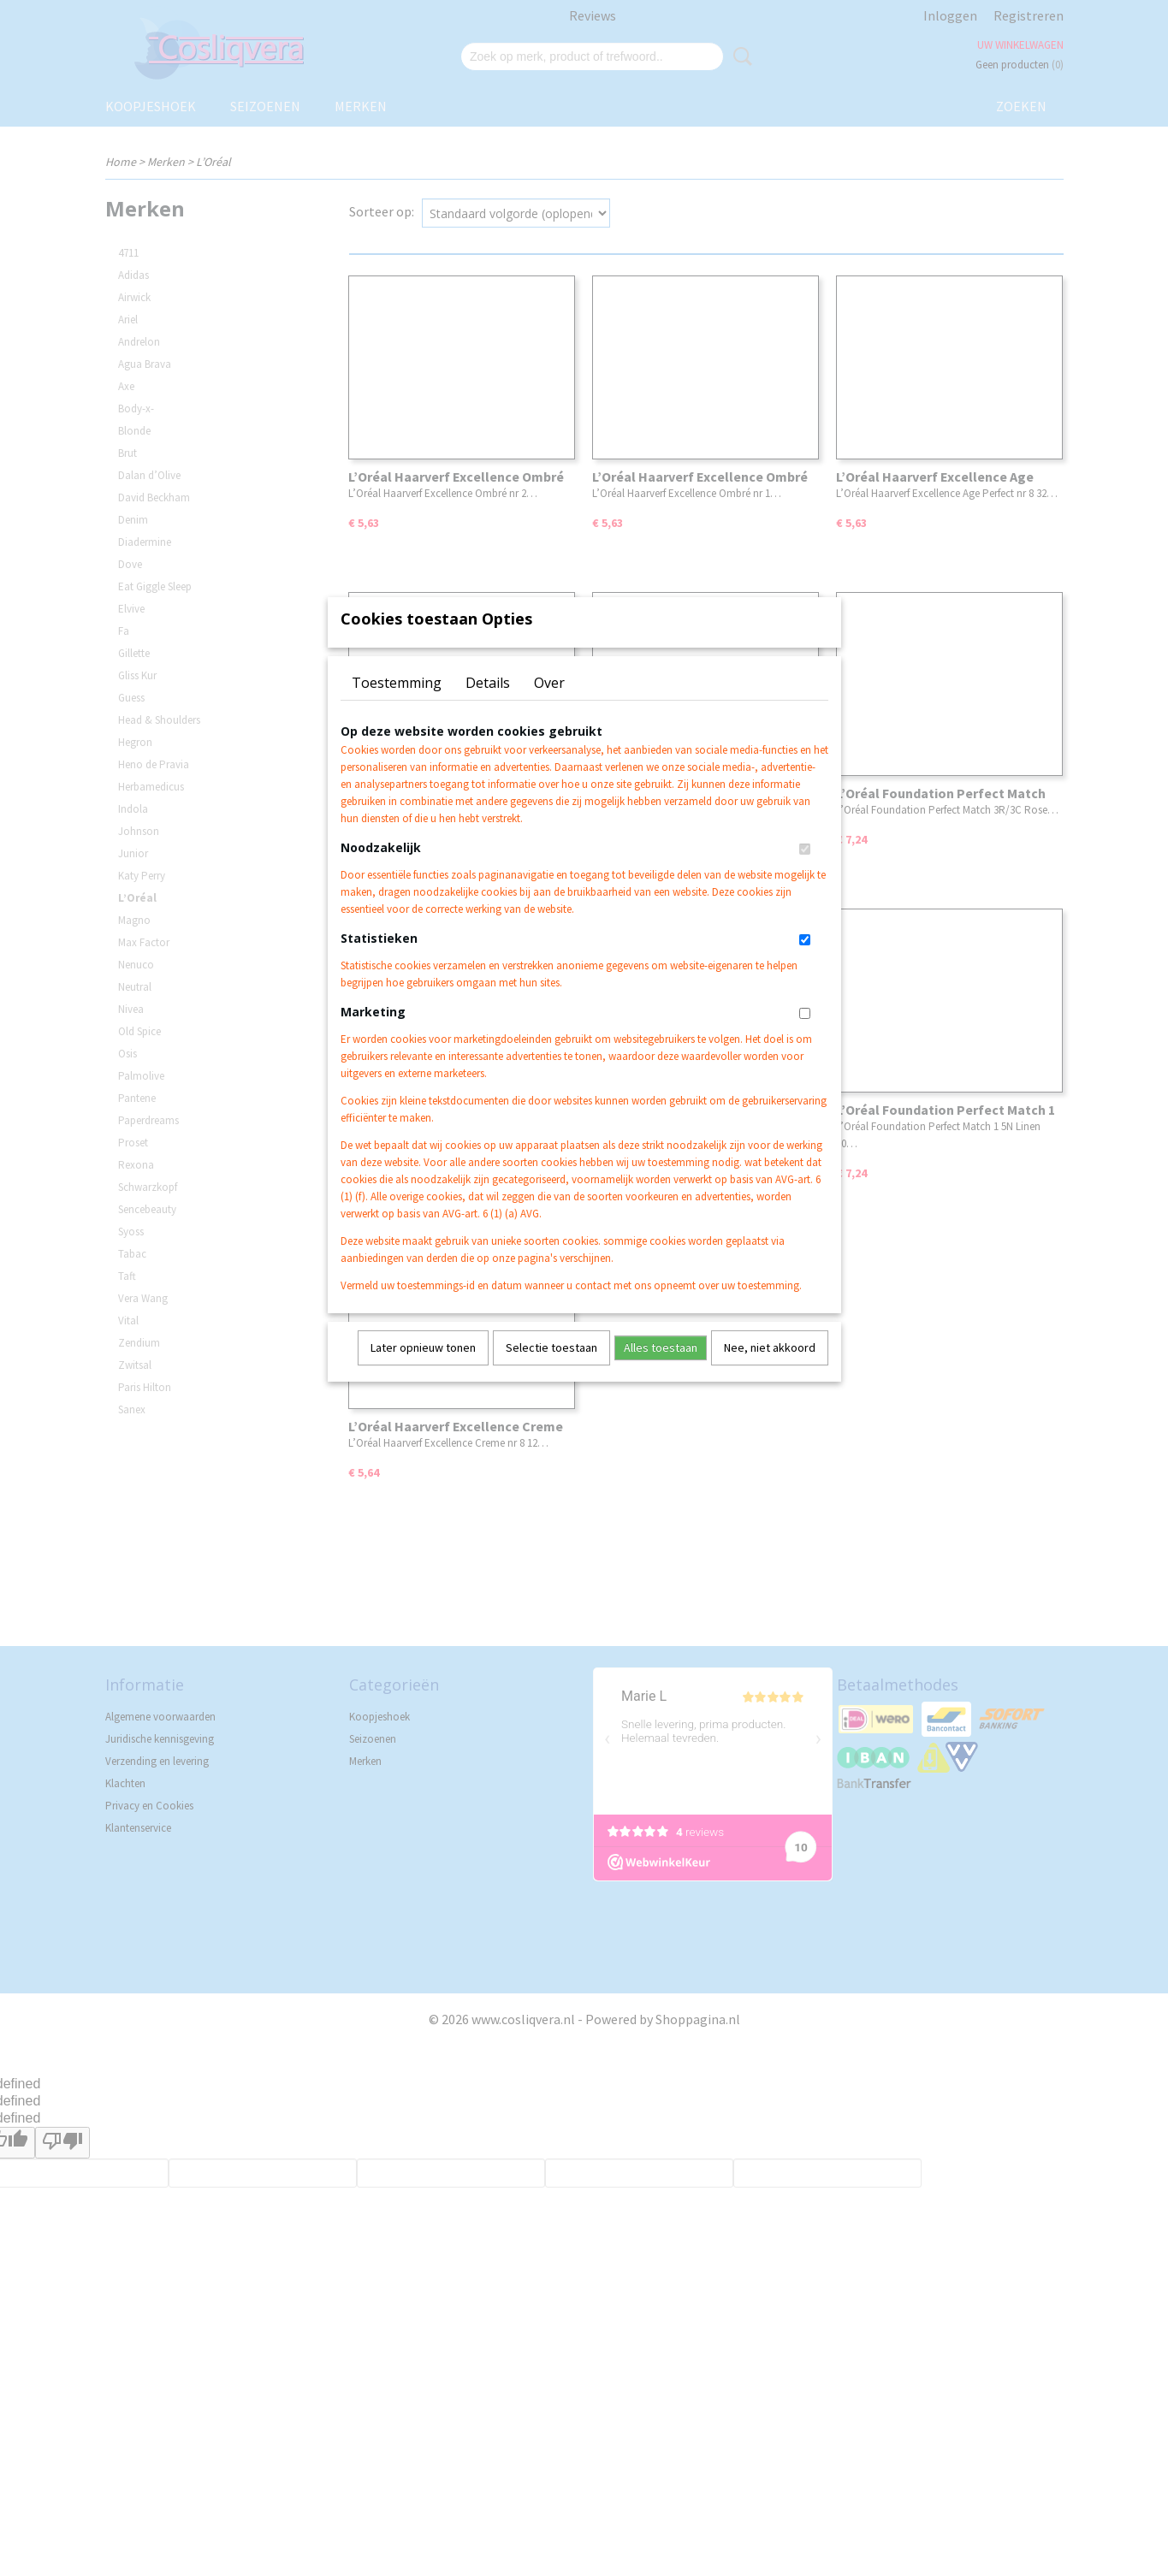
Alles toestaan (660, 1369)
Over (549, 705)
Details (487, 705)
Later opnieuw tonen (423, 1369)
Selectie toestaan (551, 1369)
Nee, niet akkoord (769, 1369)
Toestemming (397, 705)
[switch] (804, 871)
